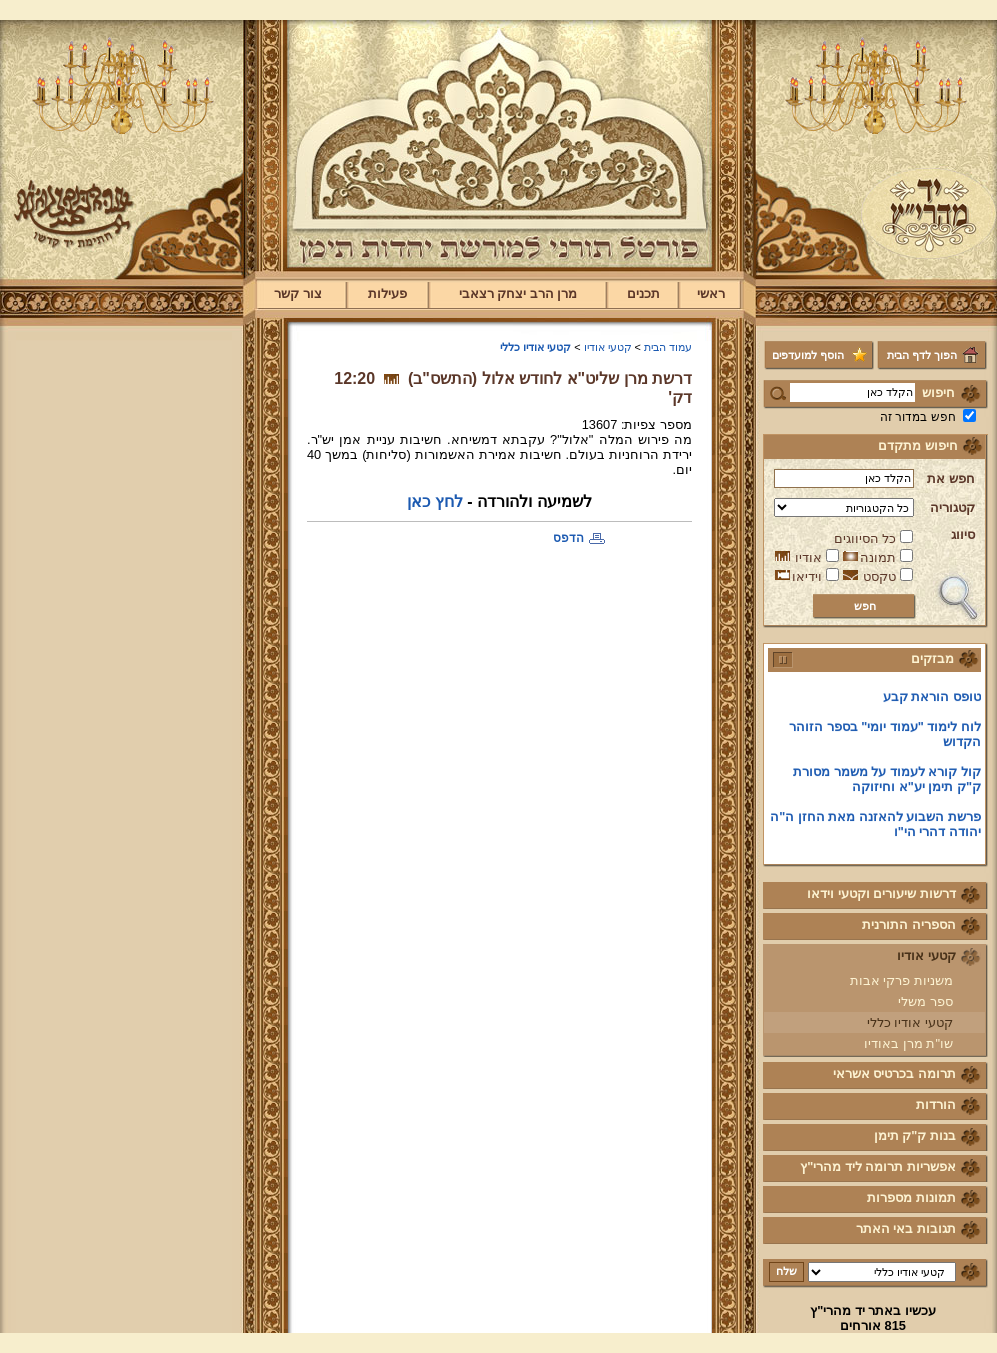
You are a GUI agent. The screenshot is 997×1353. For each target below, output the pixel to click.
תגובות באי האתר (906, 1228)
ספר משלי (925, 1001)
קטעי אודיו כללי (910, 1022)
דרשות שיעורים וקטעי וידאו (881, 893)
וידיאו (807, 576)
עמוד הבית (668, 347)
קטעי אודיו (926, 955)
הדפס (568, 538)
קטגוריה (952, 507)
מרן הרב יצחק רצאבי (518, 293)
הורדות (936, 1104)
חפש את (951, 478)
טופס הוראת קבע (932, 701)
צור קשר (298, 293)
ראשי (711, 293)
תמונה (878, 557)
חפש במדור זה (918, 417)
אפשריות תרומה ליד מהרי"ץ (878, 1166)
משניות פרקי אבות (901, 980)
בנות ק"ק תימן (915, 1135)
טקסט (879, 576)
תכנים (643, 293)
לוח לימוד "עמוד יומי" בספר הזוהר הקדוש (885, 739)
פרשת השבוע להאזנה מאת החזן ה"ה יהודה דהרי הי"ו (875, 829)
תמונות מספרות (911, 1197)
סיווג (963, 534)
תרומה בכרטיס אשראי (894, 1073)
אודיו (808, 557)
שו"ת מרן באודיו (908, 1043)
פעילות (387, 293)
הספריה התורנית (909, 924)
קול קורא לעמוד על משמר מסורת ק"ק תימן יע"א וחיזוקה (887, 784)
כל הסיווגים (865, 538)
